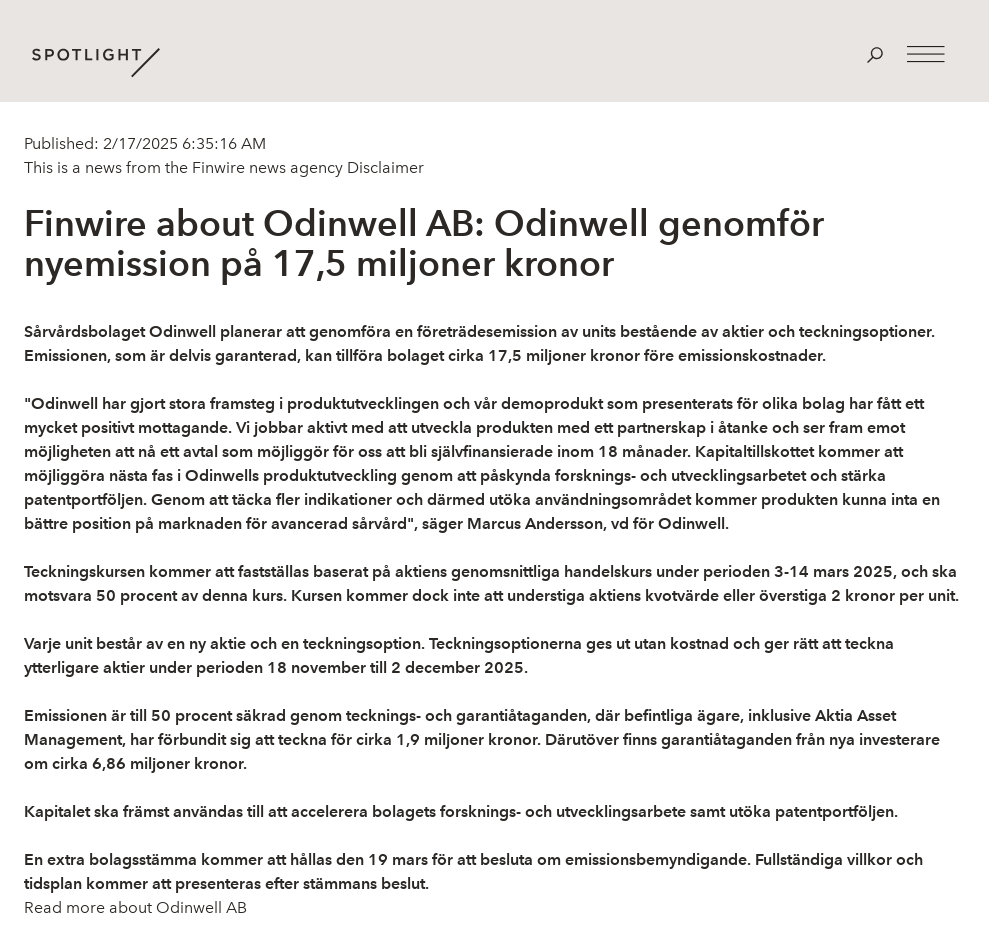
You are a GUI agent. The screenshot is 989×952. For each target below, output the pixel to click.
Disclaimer (383, 167)
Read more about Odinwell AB (135, 907)
